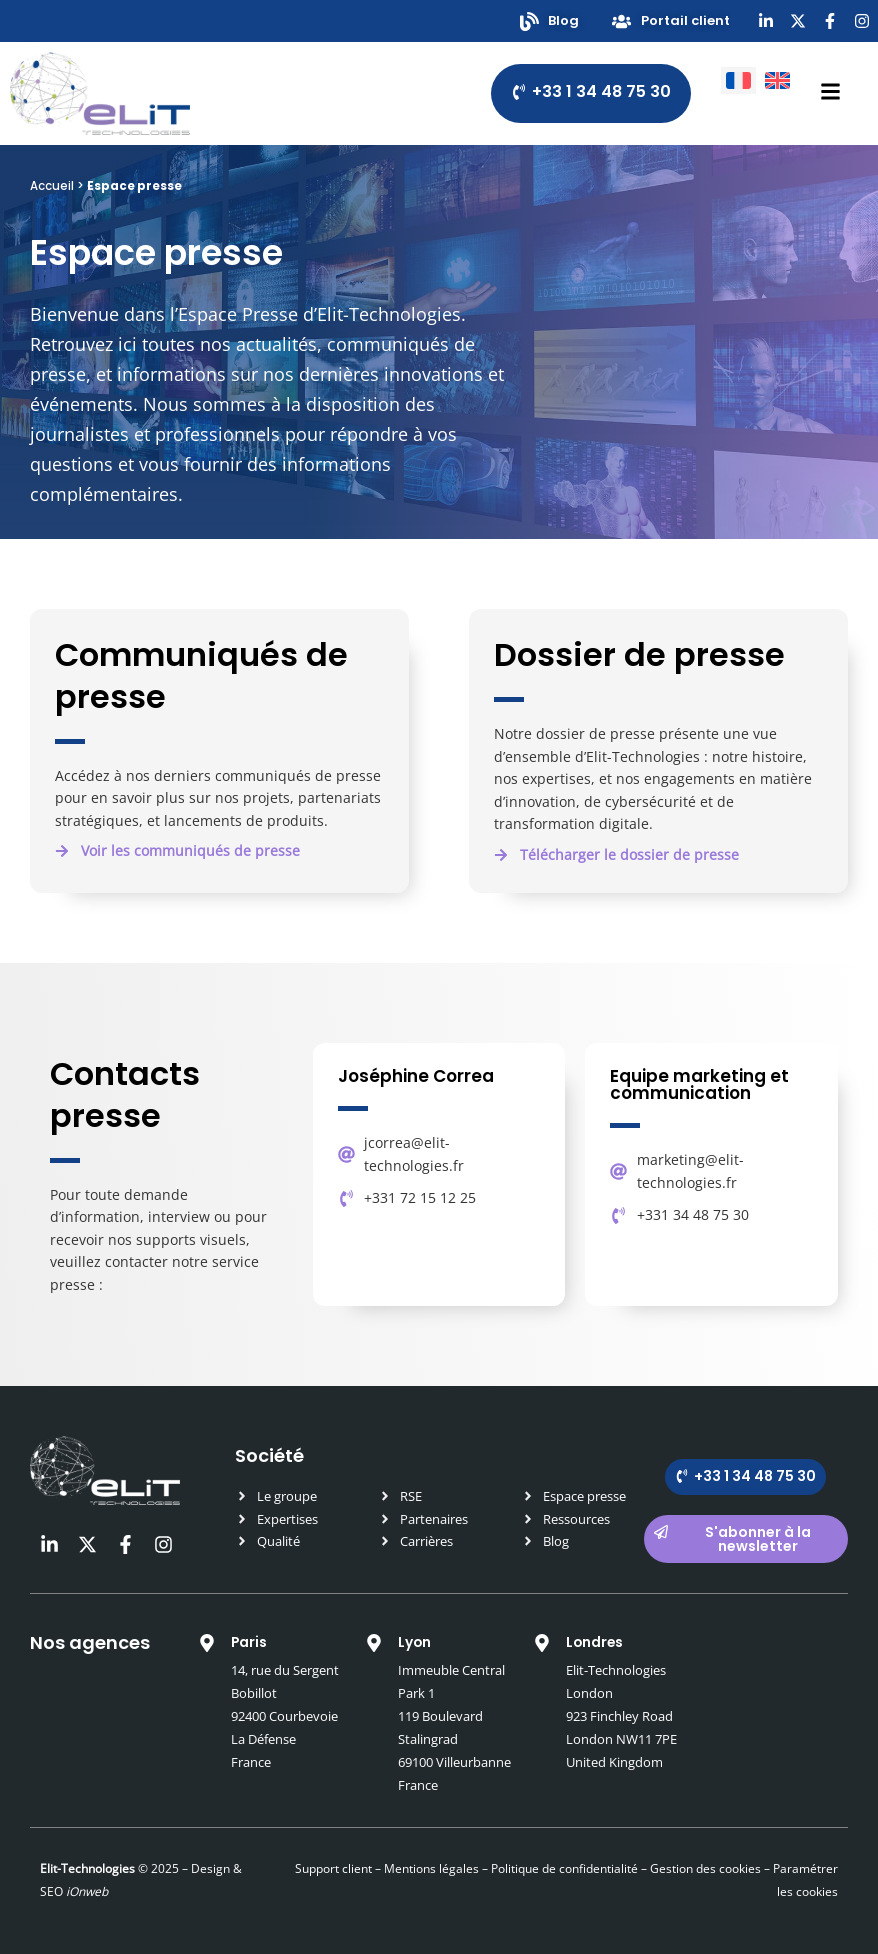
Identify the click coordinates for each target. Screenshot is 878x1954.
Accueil (52, 186)
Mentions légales (431, 1868)
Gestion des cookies (705, 1868)
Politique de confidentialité (563, 1868)
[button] (616, 856)
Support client (333, 1868)
